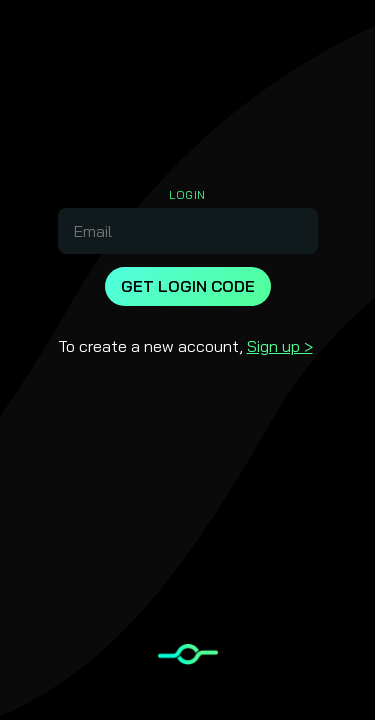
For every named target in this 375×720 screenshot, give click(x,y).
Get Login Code (188, 286)
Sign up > (280, 346)
